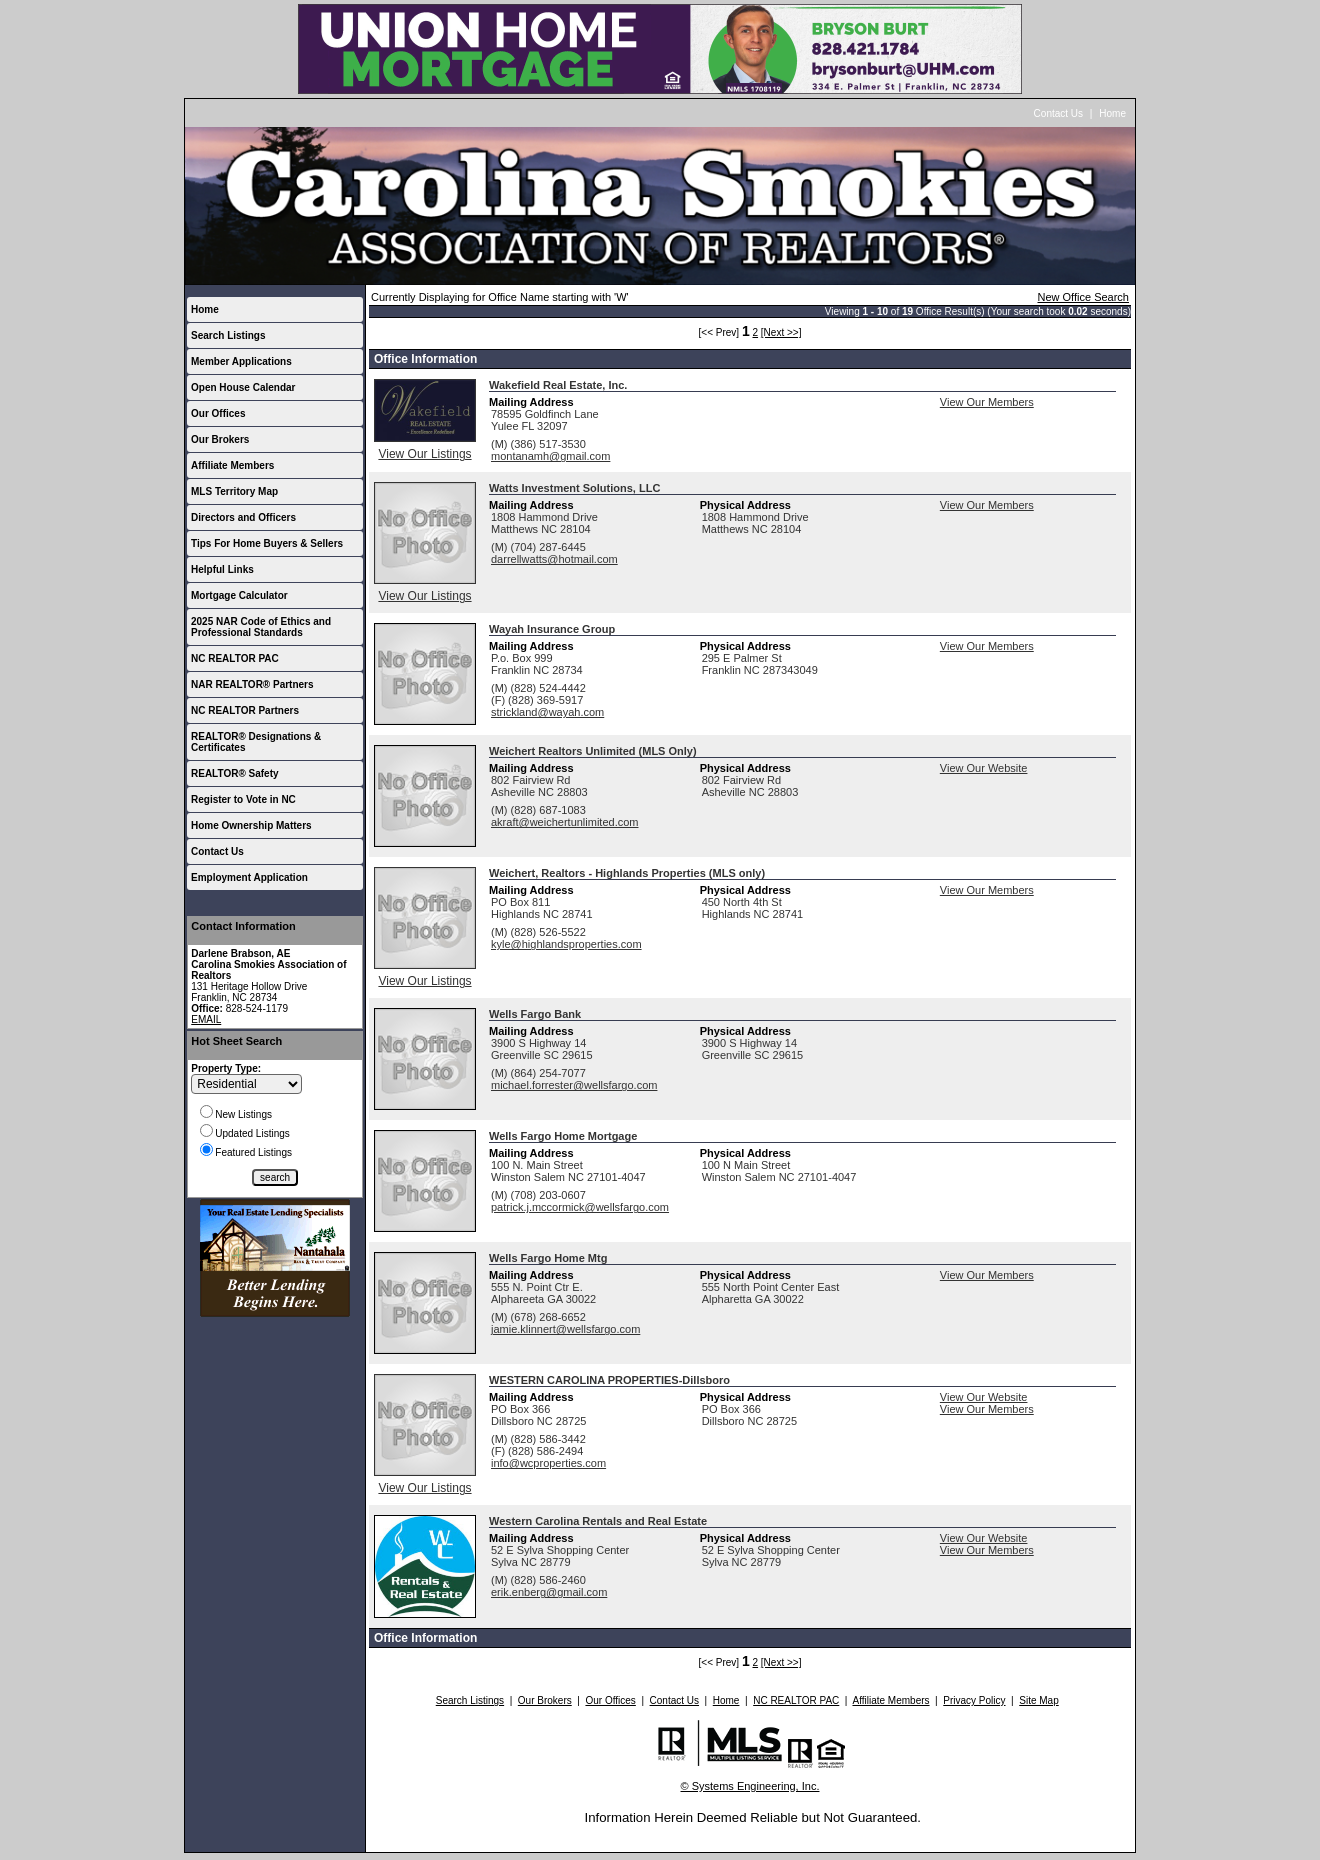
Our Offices (218, 413)
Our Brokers (220, 439)
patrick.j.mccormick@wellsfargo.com (580, 1207)
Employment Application (249, 877)
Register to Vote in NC (243, 799)
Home (1112, 113)
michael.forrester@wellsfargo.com (574, 1085)
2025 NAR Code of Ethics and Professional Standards (261, 627)
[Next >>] (781, 332)
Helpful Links (222, 569)
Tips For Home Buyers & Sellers (267, 543)
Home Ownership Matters (251, 825)
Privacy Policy (974, 1700)
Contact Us (1058, 113)
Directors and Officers (243, 517)
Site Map (1038, 1700)
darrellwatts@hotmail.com (554, 559)
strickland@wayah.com (547, 712)
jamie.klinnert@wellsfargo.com (565, 1329)
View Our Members (987, 402)
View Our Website (984, 768)
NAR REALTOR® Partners (252, 684)
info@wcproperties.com (548, 1463)
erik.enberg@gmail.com (549, 1592)
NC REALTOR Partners (245, 710)
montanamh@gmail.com (550, 456)
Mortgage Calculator (239, 595)
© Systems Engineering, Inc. (750, 1786)
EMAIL (206, 1019)
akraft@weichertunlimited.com (565, 822)
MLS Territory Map (234, 491)
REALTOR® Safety (235, 773)
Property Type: (226, 1068)
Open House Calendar (243, 387)
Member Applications (241, 361)
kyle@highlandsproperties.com (566, 944)
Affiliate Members (232, 465)
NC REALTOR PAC (235, 658)
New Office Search (1083, 297)
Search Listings (228, 335)
